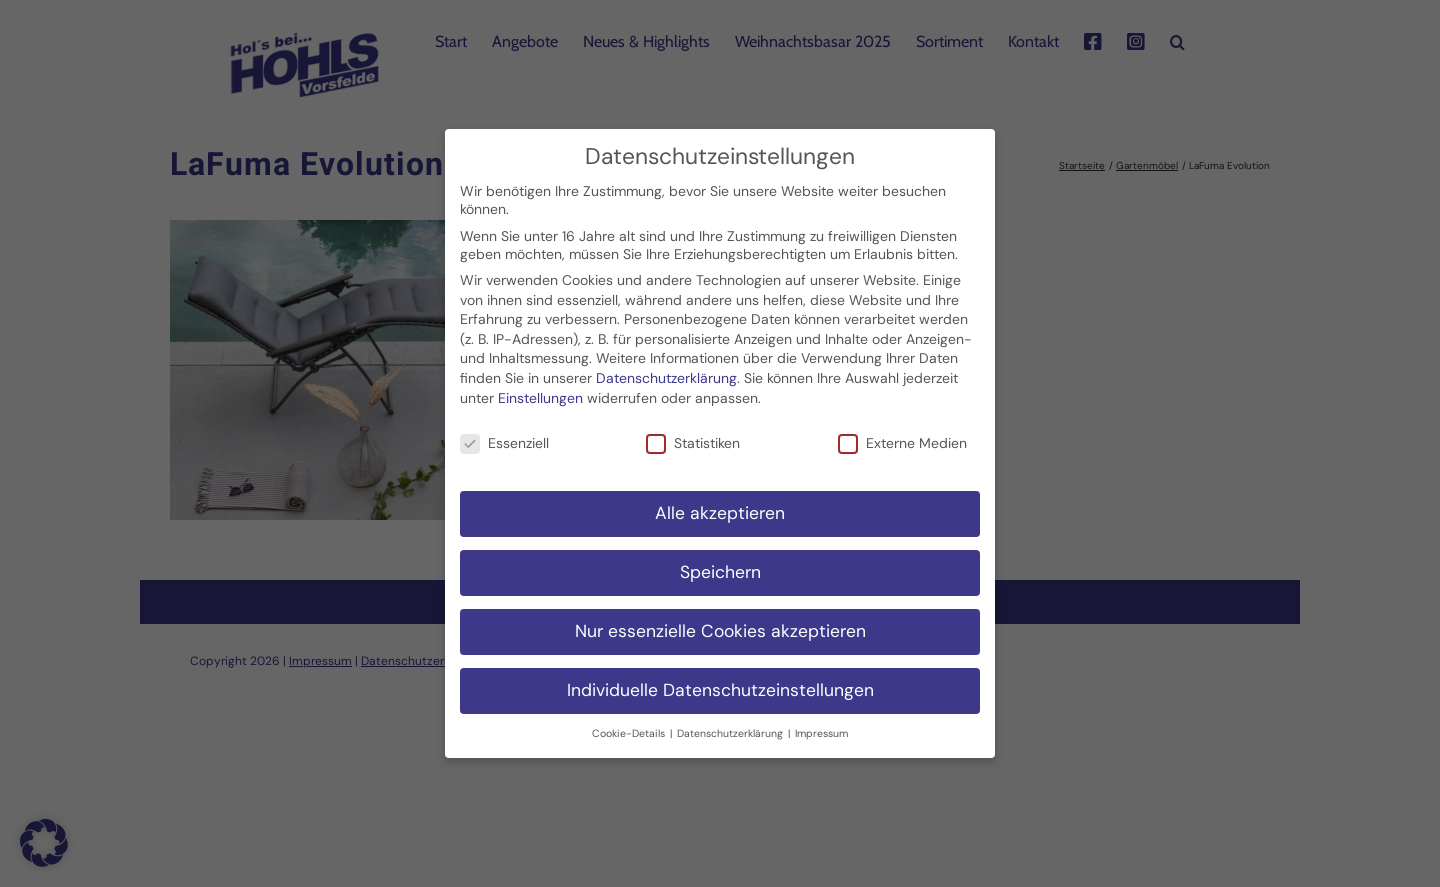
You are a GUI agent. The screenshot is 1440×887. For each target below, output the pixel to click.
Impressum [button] (821, 722)
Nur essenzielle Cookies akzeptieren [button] (720, 621)
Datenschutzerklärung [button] (731, 722)
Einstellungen (540, 387)
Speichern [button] (720, 562)
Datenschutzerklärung (666, 368)
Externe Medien (902, 433)
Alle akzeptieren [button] (720, 503)
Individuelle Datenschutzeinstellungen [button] (720, 680)
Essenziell (504, 433)
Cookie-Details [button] (630, 722)
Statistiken (693, 433)
